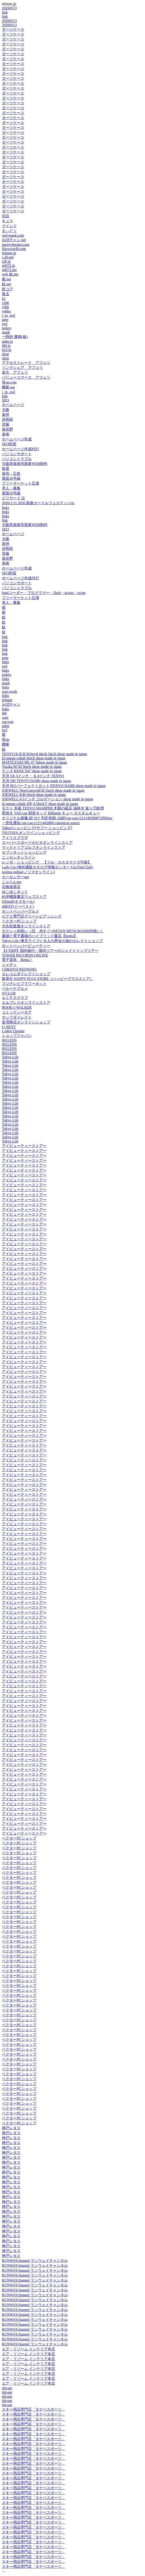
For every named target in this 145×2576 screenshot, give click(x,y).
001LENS (9, 1040)
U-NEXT (9, 1027)
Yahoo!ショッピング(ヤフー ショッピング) (37, 828)
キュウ (7, 221)
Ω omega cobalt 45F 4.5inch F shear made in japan (40, 804)
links (5, 508)
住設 (5, 216)
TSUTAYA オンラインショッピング (31, 833)
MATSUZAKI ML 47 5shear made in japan (34, 762)
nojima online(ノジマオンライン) (28, 872)
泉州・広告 (11, 473)
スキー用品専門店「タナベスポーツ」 (33, 2409)
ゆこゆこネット (15, 892)
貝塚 (5, 424)
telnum (7, 700)
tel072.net (9, 270)
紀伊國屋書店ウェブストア (24, 897)
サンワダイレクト (17, 1017)
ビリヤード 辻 (13, 498)
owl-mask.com (13, 235)
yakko (6, 311)
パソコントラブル (17, 459)
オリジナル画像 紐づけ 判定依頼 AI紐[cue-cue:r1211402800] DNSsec (57, 818)
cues (5, 717)
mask (6, 332)
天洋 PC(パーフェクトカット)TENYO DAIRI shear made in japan (53, 786)
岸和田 (7, 419)
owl (4, 324)
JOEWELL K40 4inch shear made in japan (34, 795)
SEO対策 (9, 444)
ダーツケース (13, 29)
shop (5, 354)
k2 (4, 299)
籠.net (6, 279)
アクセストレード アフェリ (26, 363)
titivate (7, 2388)
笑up (5, 739)
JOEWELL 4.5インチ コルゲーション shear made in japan (47, 799)
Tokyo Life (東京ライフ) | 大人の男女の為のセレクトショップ (52, 941)
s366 (5, 307)
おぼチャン (11, 704)
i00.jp (6, 346)
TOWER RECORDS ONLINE (25, 955)
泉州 (5, 415)
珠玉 (5, 294)
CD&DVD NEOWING (19, 969)
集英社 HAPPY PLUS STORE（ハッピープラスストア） (47, 979)
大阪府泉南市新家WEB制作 (25, 464)
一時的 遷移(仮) (15, 337)
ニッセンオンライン (18, 857)
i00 (4, 713)
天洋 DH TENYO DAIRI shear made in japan (36, 781)
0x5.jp (6, 350)
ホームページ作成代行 (20, 449)
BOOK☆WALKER (17, 1007)
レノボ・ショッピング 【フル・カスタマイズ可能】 (46, 862)
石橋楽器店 (11, 887)
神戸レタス (11, 2128)
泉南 (5, 434)
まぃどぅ (9, 231)
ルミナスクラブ (15, 998)
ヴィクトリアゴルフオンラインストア (33, 847)
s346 (5, 303)
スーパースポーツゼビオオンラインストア (37, 843)
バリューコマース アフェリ (26, 377)
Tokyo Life (10, 1057)
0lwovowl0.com (14, 249)
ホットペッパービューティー (26, 946)
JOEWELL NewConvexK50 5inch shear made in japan (43, 790)
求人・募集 (11, 488)
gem (5, 320)
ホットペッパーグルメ (20, 911)
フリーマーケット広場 (20, 483)
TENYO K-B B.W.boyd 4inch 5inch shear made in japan (44, 754)
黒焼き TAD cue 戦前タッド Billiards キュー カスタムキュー (51, 813)
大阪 (5, 410)
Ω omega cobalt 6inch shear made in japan (34, 758)
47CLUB (9, 993)
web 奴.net (10, 274)
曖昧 (5, 744)
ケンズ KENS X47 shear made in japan (32, 771)
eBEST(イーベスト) (18, 906)
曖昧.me (8, 387)
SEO (5, 400)
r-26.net (8, 257)
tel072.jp (8, 266)
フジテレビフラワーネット (24, 984)
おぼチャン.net (14, 240)
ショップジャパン (17, 1036)
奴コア (7, 289)
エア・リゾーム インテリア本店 (28, 2349)
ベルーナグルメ (15, 988)
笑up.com (9, 382)
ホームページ (13, 405)
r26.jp (6, 261)
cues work (9, 691)
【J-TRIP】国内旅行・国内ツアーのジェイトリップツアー (50, 951)
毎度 (5, 469)
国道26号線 (11, 478)
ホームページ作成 (17, 439)
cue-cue (8, 722)
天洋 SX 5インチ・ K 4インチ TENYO (33, 776)
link (5, 12)
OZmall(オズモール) (18, 901)
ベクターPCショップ (19, 921)
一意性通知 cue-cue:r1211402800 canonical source (41, 823)
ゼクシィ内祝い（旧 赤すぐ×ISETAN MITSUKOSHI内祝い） (53, 931)
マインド (9, 226)
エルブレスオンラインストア (26, 1003)
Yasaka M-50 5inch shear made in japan (32, 767)
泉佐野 (7, 429)
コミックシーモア (17, 1012)
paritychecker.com (15, 245)
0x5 (4, 730)
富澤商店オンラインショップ (26, 1022)
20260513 (9, 8)
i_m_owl (8, 315)
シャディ (9, 965)
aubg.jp (7, 341)
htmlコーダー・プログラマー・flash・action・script (44, 593)
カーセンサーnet (15, 877)
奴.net (6, 284)
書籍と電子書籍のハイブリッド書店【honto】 (39, 936)
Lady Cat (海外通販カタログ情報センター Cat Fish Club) (47, 867)
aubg (5, 726)
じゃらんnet (11, 882)
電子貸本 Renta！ (17, 960)
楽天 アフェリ (15, 372)
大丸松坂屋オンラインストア (26, 926)
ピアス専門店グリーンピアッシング (32, 916)
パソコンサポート (17, 454)
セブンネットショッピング (24, 852)
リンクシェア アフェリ (22, 368)
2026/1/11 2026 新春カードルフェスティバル (38, 503)
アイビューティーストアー (24, 1146)
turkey (6, 328)
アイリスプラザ (15, 838)
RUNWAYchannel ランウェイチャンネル (35, 2261)
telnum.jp (9, 253)
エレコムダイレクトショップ (26, 974)
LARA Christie (13, 1031)
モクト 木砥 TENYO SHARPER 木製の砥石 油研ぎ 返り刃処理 (53, 808)
